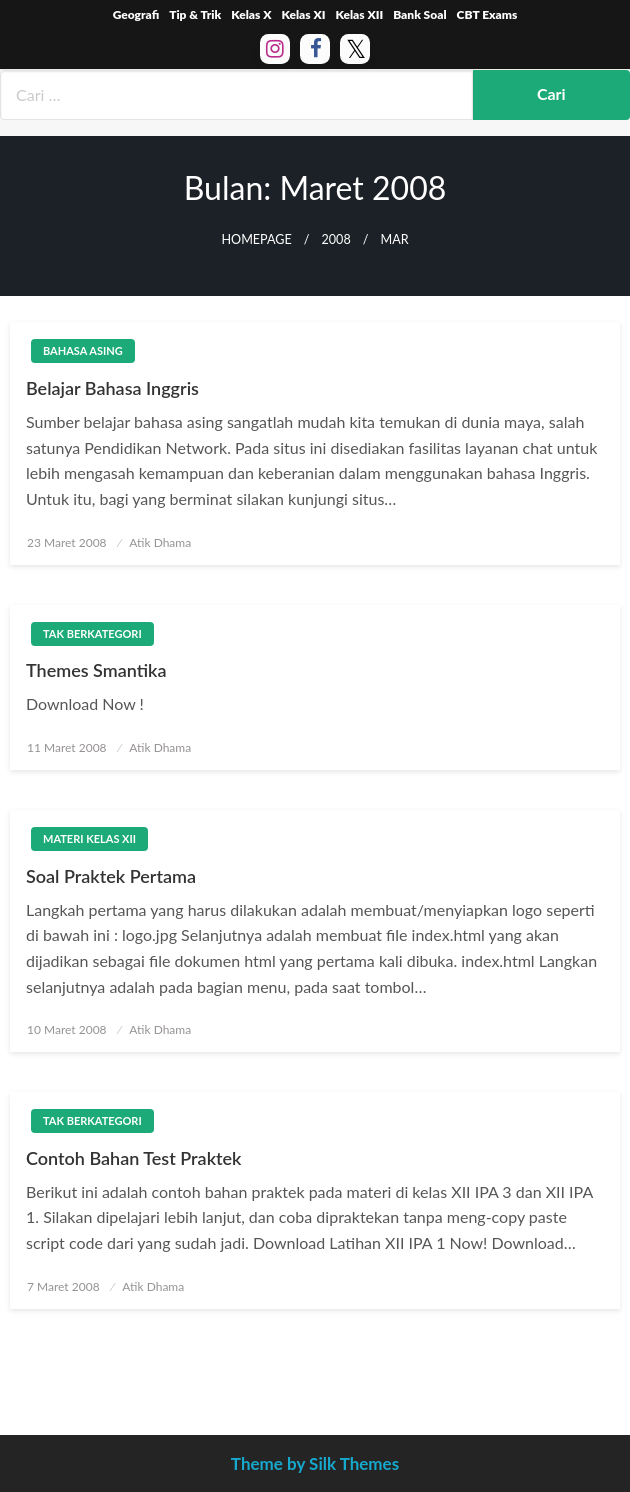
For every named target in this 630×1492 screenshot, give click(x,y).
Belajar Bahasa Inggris (112, 388)
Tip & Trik (195, 14)
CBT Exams (487, 14)
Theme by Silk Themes (315, 1463)
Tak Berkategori (92, 633)
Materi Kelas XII (89, 838)
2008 (336, 239)
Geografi (136, 14)
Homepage (256, 239)
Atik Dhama (160, 542)
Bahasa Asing (83, 350)
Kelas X (251, 14)
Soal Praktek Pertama (111, 876)
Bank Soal (419, 14)
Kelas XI (303, 14)
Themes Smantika (96, 670)
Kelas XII (359, 14)
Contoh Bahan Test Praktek (134, 1158)
